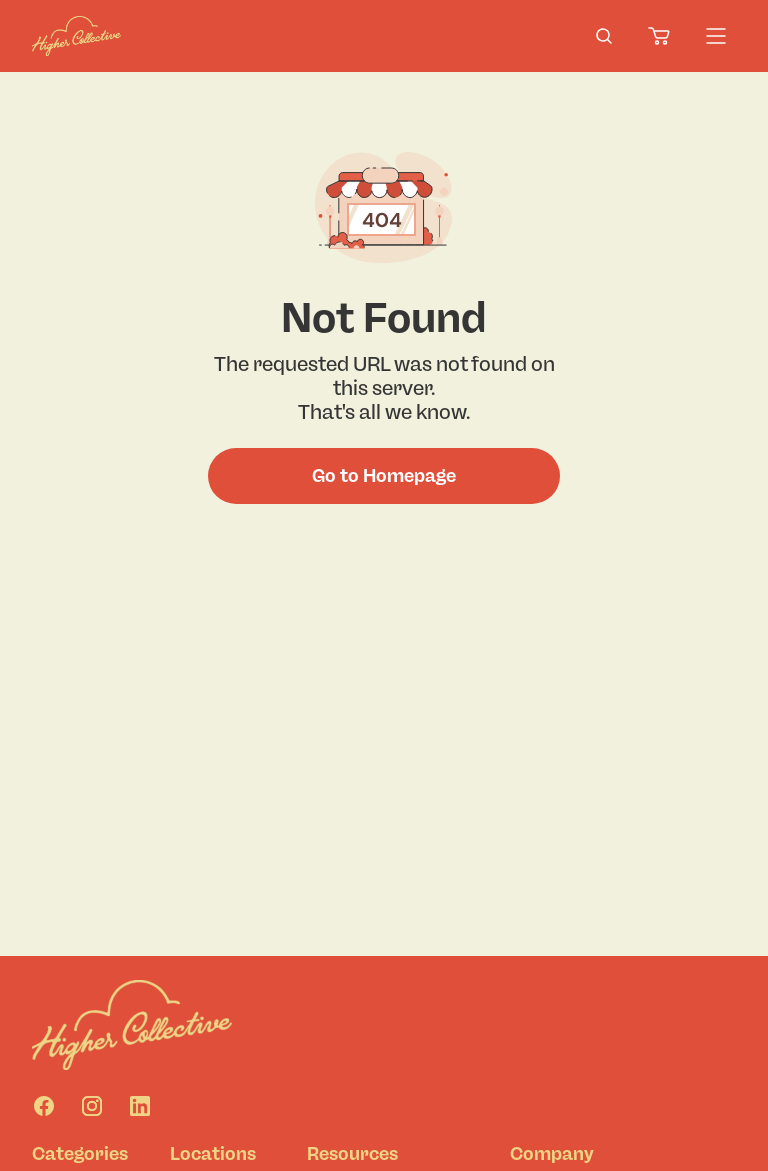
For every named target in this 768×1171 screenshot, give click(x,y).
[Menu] (716, 36)
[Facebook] (44, 1106)
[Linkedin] (140, 1106)
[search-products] (604, 36)
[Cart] (660, 36)
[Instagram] (92, 1106)
